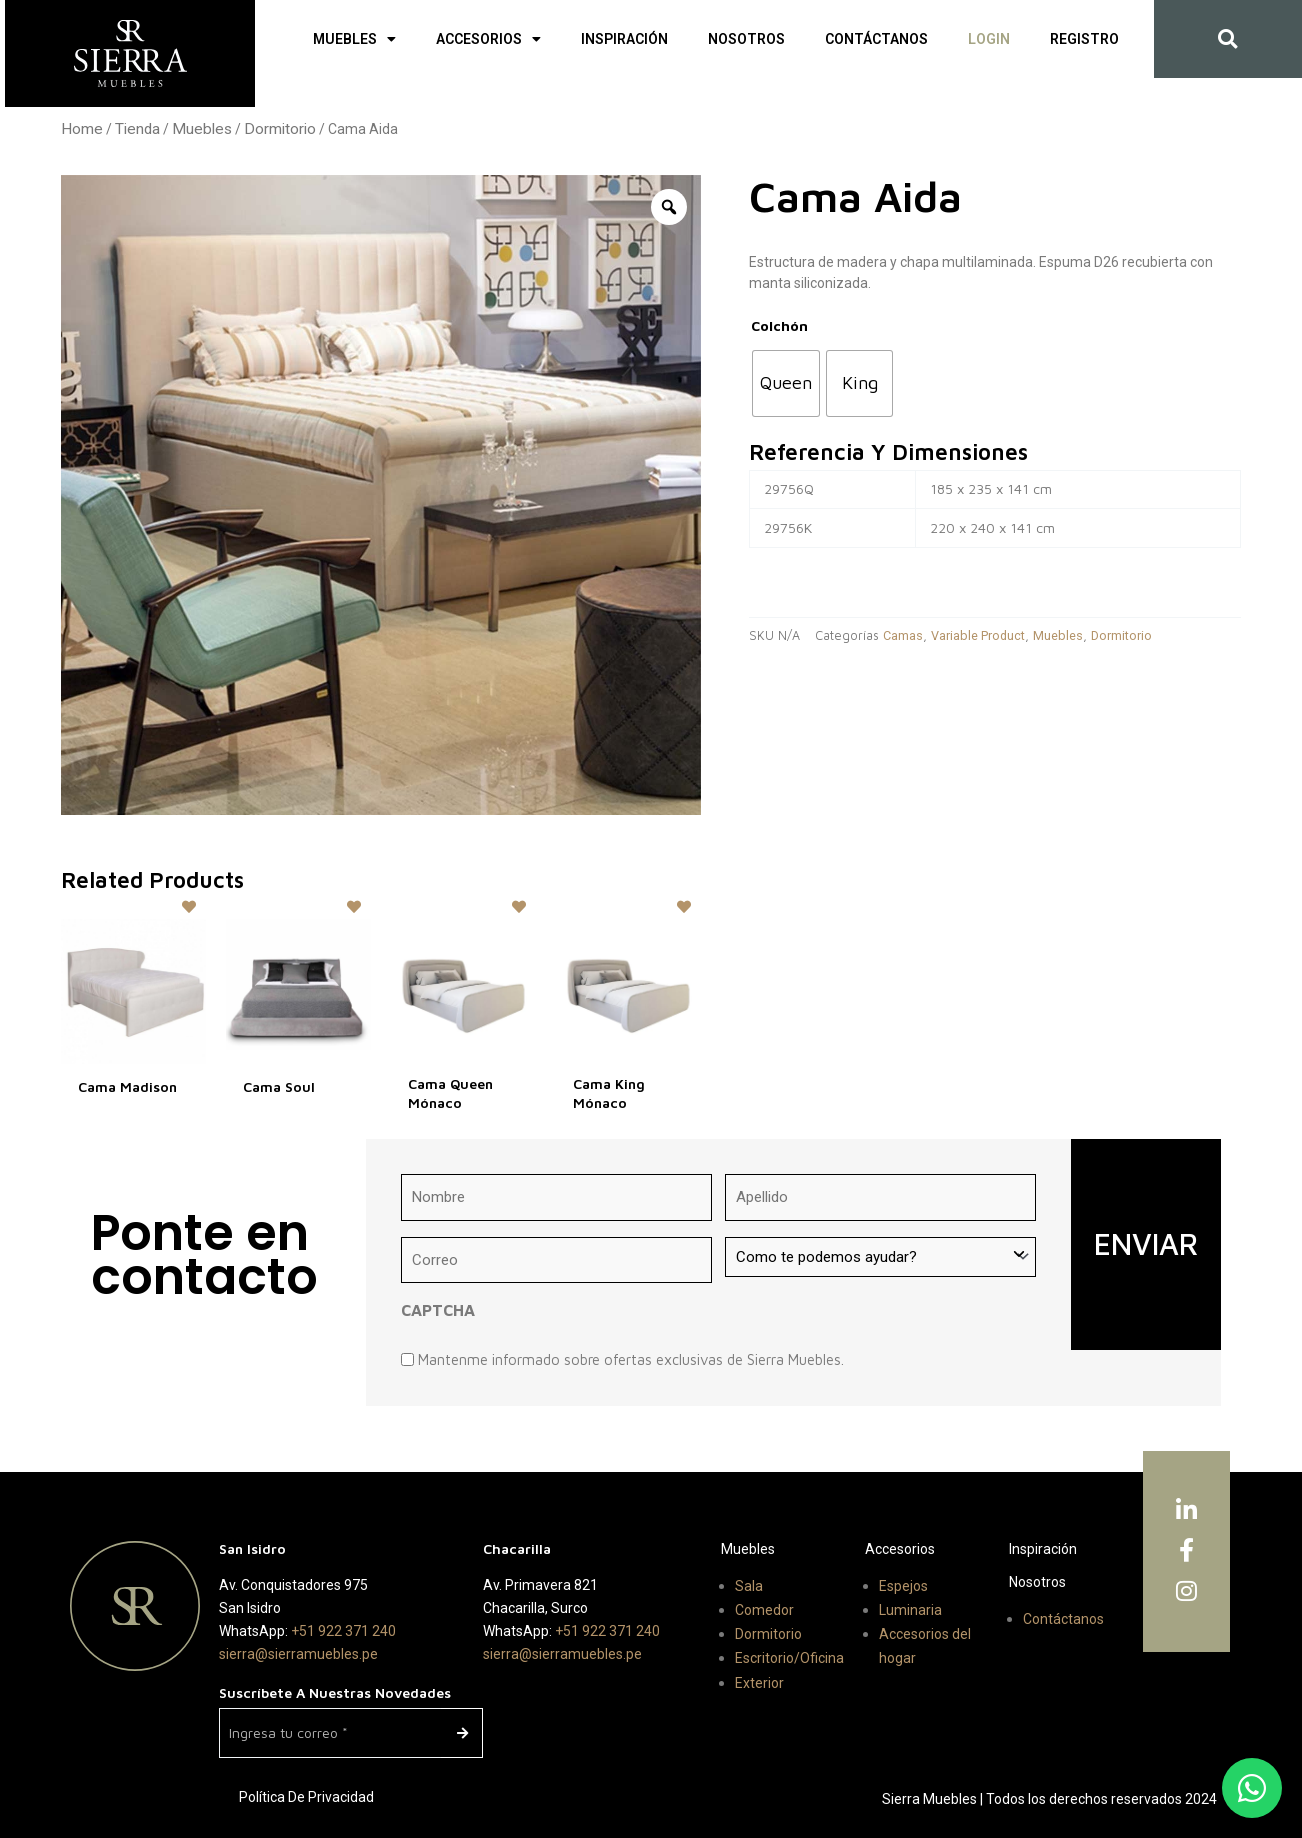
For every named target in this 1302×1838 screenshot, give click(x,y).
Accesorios (488, 39)
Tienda (137, 129)
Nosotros (746, 39)
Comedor (764, 1610)
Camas (903, 635)
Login (989, 39)
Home (82, 129)
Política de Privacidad (306, 1797)
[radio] (786, 383)
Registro (1084, 39)
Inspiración (624, 39)
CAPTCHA (438, 1310)
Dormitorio (280, 129)
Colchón (779, 325)
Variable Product (978, 635)
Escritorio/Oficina (789, 1658)
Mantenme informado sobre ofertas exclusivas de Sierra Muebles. (631, 1359)
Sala (749, 1586)
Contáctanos (876, 39)
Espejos (903, 1586)
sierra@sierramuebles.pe (298, 1654)
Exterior (759, 1683)
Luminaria (910, 1610)
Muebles (354, 39)
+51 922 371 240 (343, 1631)
